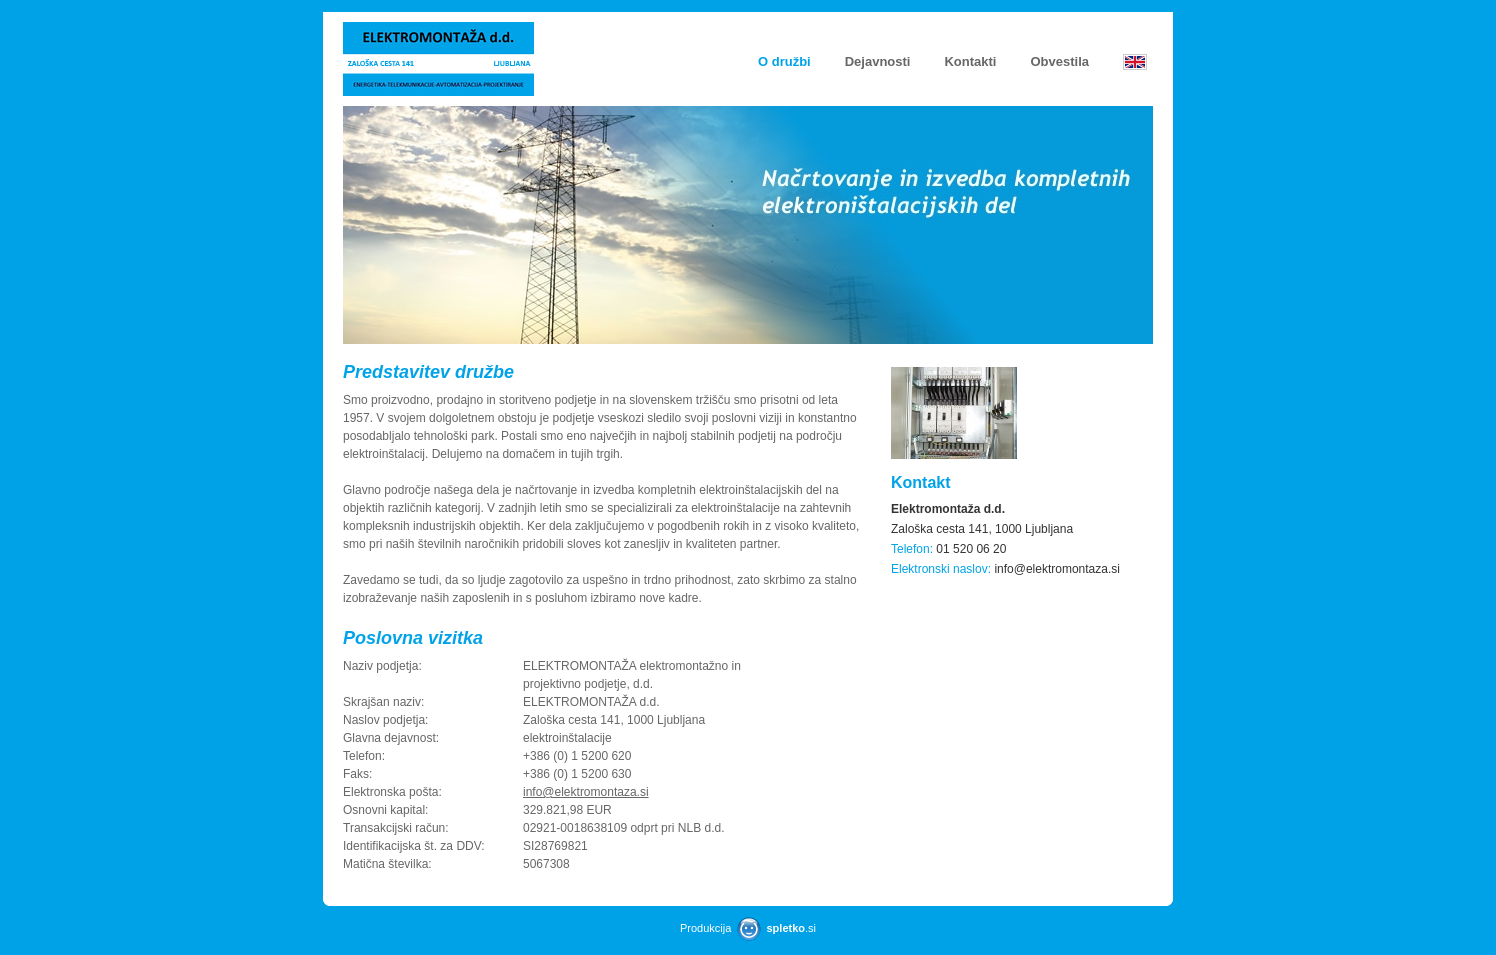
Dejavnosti (878, 61)
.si (791, 928)
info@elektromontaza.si (586, 792)
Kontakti (970, 61)
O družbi (784, 61)
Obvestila (1059, 61)
